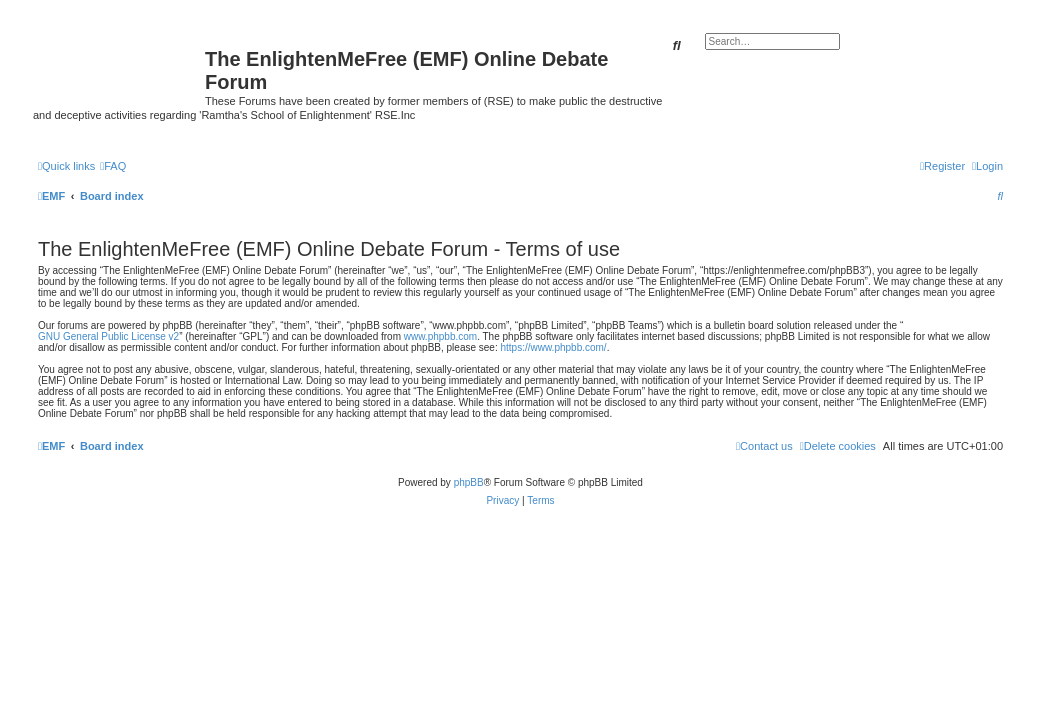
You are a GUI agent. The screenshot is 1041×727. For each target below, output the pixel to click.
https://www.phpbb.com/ (553, 347)
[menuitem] (113, 166)
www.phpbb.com (440, 336)
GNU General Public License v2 (108, 336)
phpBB (469, 482)
